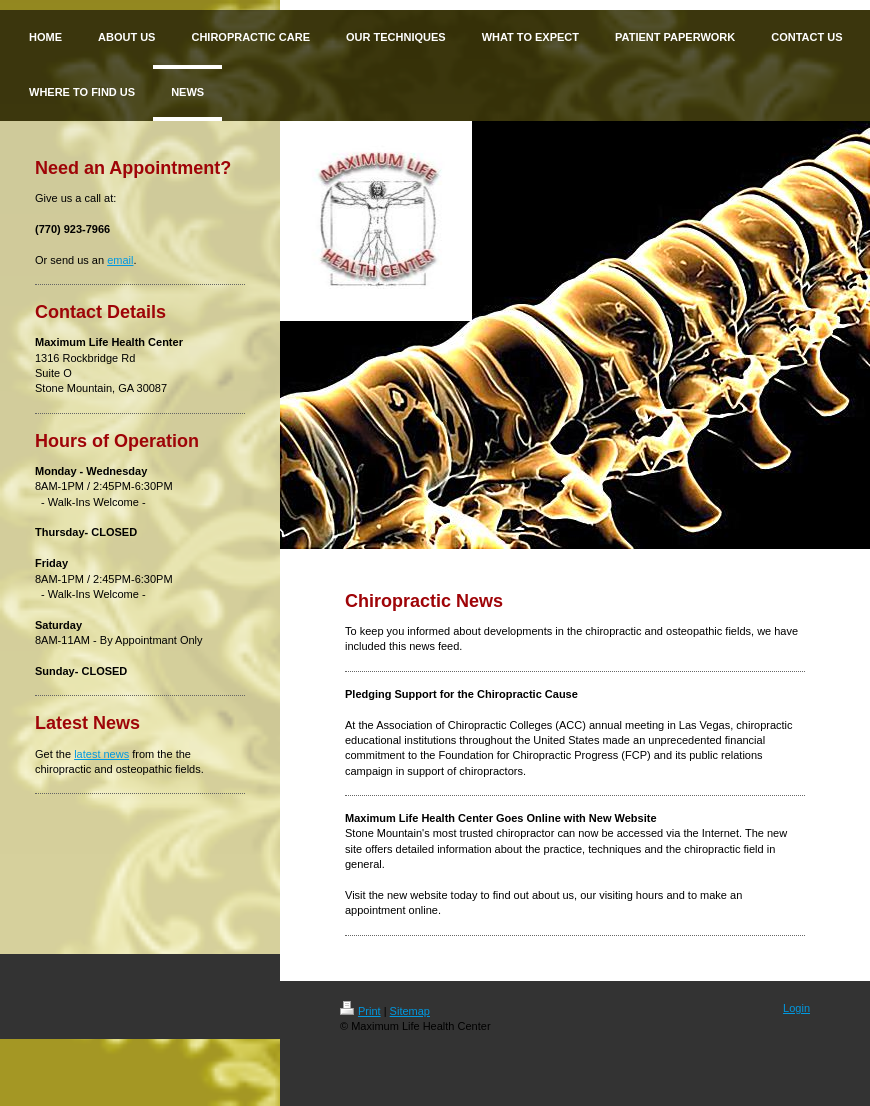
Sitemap (410, 1011)
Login (796, 1008)
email (120, 260)
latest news (101, 754)
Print (360, 1011)
